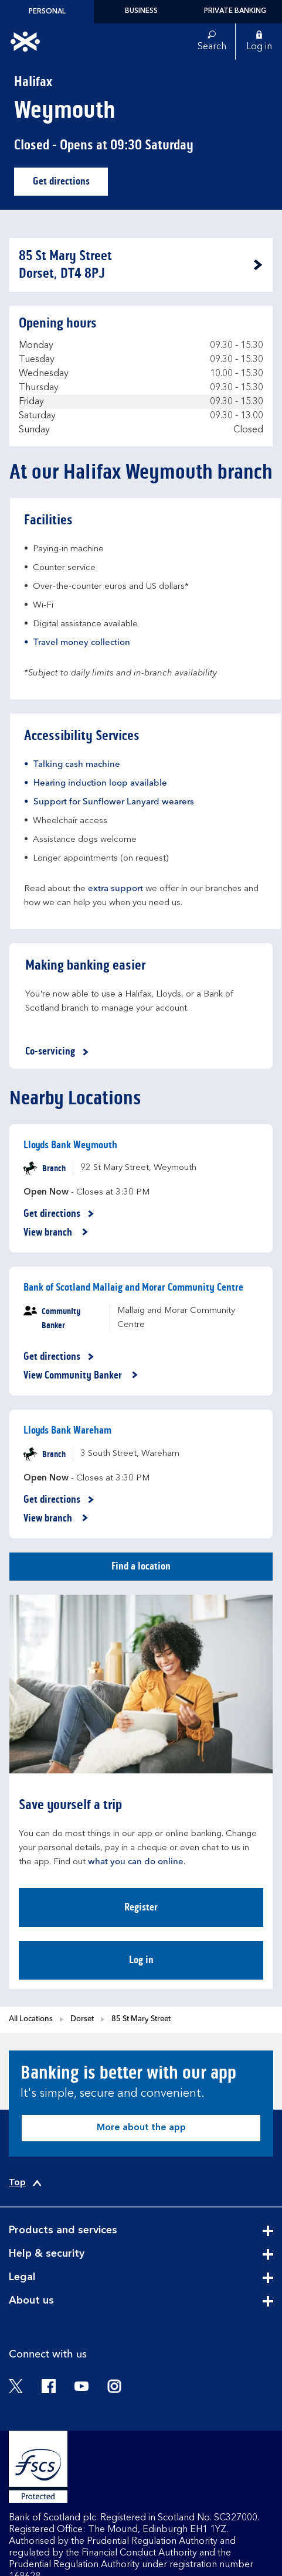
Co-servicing (59, 1052)
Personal (47, 11)
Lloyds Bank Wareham (67, 1430)
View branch (56, 1232)
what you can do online (136, 1862)
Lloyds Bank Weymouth (70, 1144)
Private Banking (235, 11)
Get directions (70, 184)
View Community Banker (80, 1375)
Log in (141, 1959)
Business (141, 11)
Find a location (141, 1566)
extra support (115, 889)
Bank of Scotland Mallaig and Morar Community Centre (133, 1287)
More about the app (141, 2128)
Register (141, 1907)
